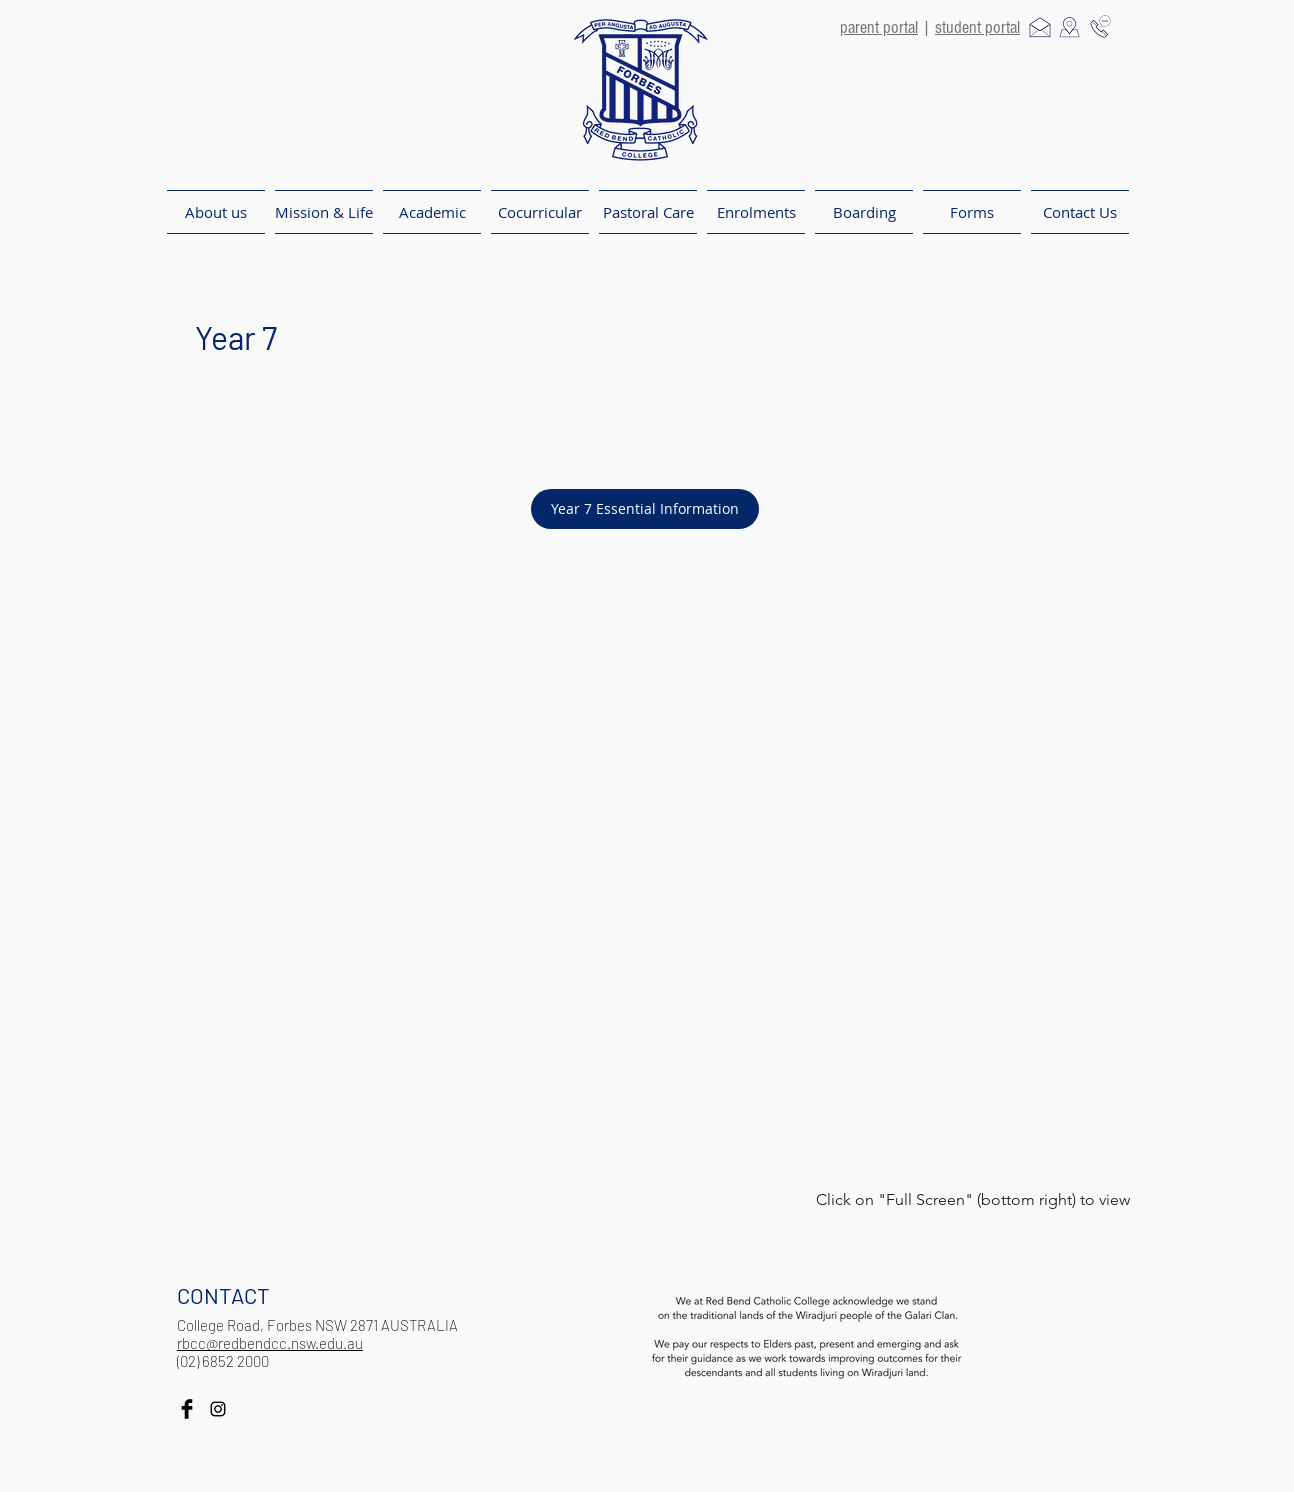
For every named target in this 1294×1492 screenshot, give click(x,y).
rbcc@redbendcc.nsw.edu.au (270, 1343)
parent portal (879, 27)
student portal (977, 27)
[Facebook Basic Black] (187, 1409)
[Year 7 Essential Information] (645, 509)
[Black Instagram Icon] (218, 1409)
